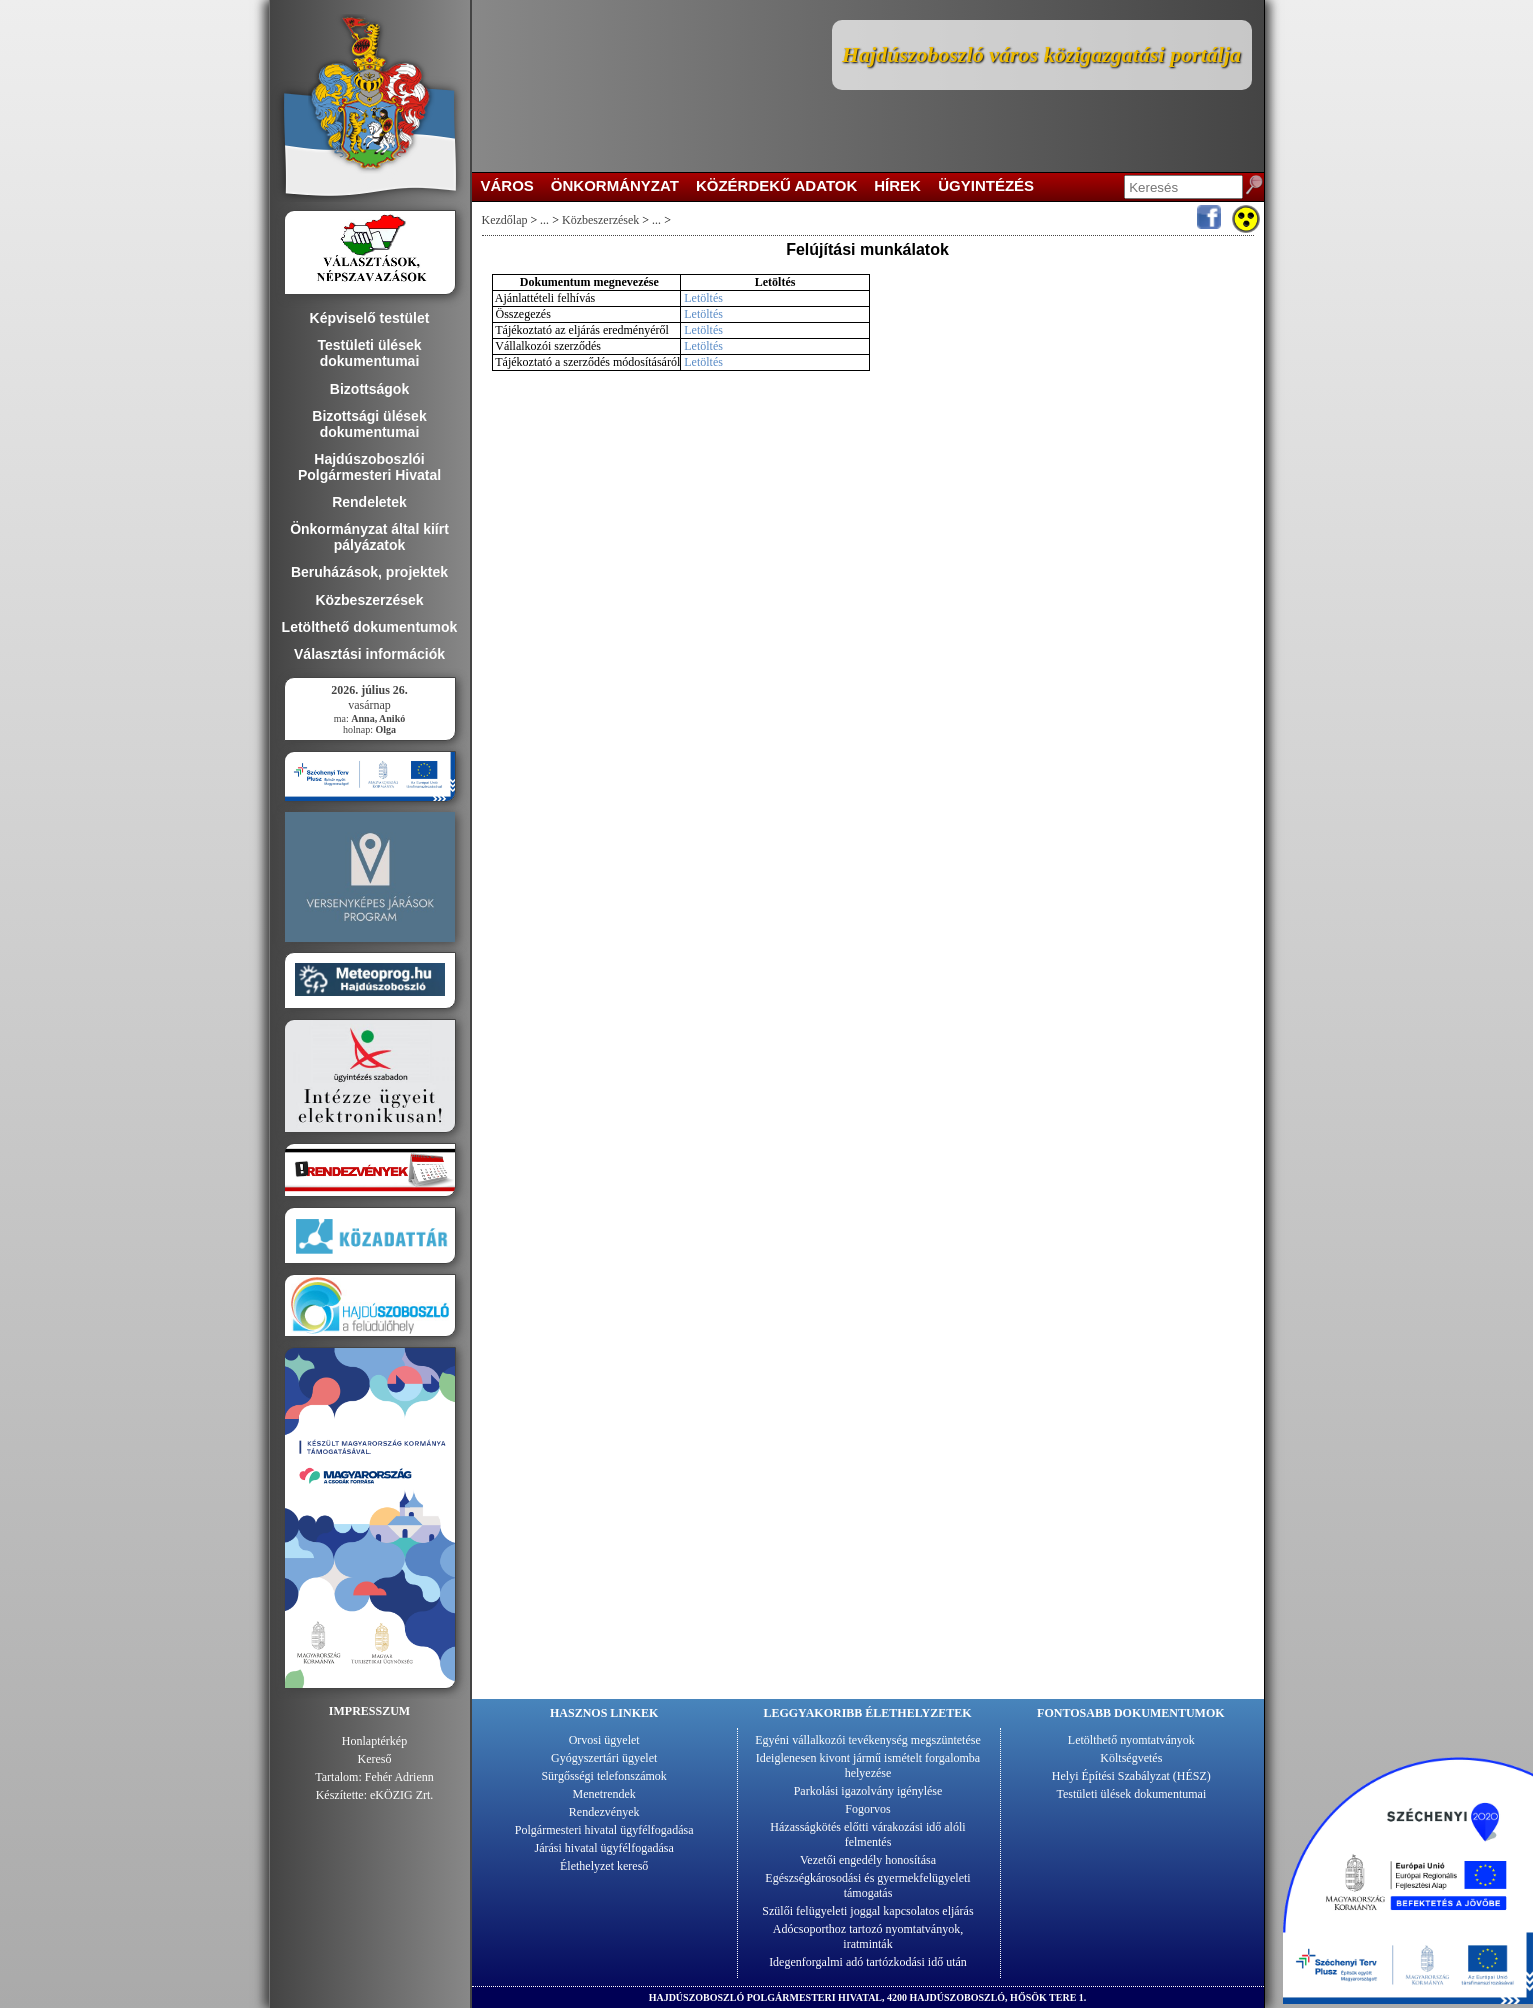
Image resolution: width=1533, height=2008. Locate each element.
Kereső (375, 1759)
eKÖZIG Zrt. (401, 1795)
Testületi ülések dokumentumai (1131, 1794)
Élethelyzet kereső (604, 1866)
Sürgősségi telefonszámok (603, 1776)
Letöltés (703, 298)
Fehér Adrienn (399, 1777)
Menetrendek (604, 1794)
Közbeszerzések (600, 220)
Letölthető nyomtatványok (1131, 1740)
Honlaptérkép (374, 1741)
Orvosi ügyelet (604, 1740)
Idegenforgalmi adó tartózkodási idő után (868, 1962)
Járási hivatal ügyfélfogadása (604, 1848)
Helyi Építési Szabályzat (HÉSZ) (1131, 1776)
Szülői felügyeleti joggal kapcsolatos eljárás (867, 1911)
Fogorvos (867, 1809)
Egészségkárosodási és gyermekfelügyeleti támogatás (867, 1885)
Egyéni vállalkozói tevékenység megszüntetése (868, 1740)
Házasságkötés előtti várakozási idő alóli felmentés (867, 1834)
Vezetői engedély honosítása (868, 1860)
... (544, 220)
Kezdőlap (505, 220)
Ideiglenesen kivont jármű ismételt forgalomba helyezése (868, 1765)
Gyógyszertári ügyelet (604, 1758)
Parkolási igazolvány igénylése (868, 1791)
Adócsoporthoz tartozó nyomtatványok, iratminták (868, 1936)
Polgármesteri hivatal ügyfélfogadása (604, 1830)
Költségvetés (1131, 1758)
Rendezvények (604, 1812)
